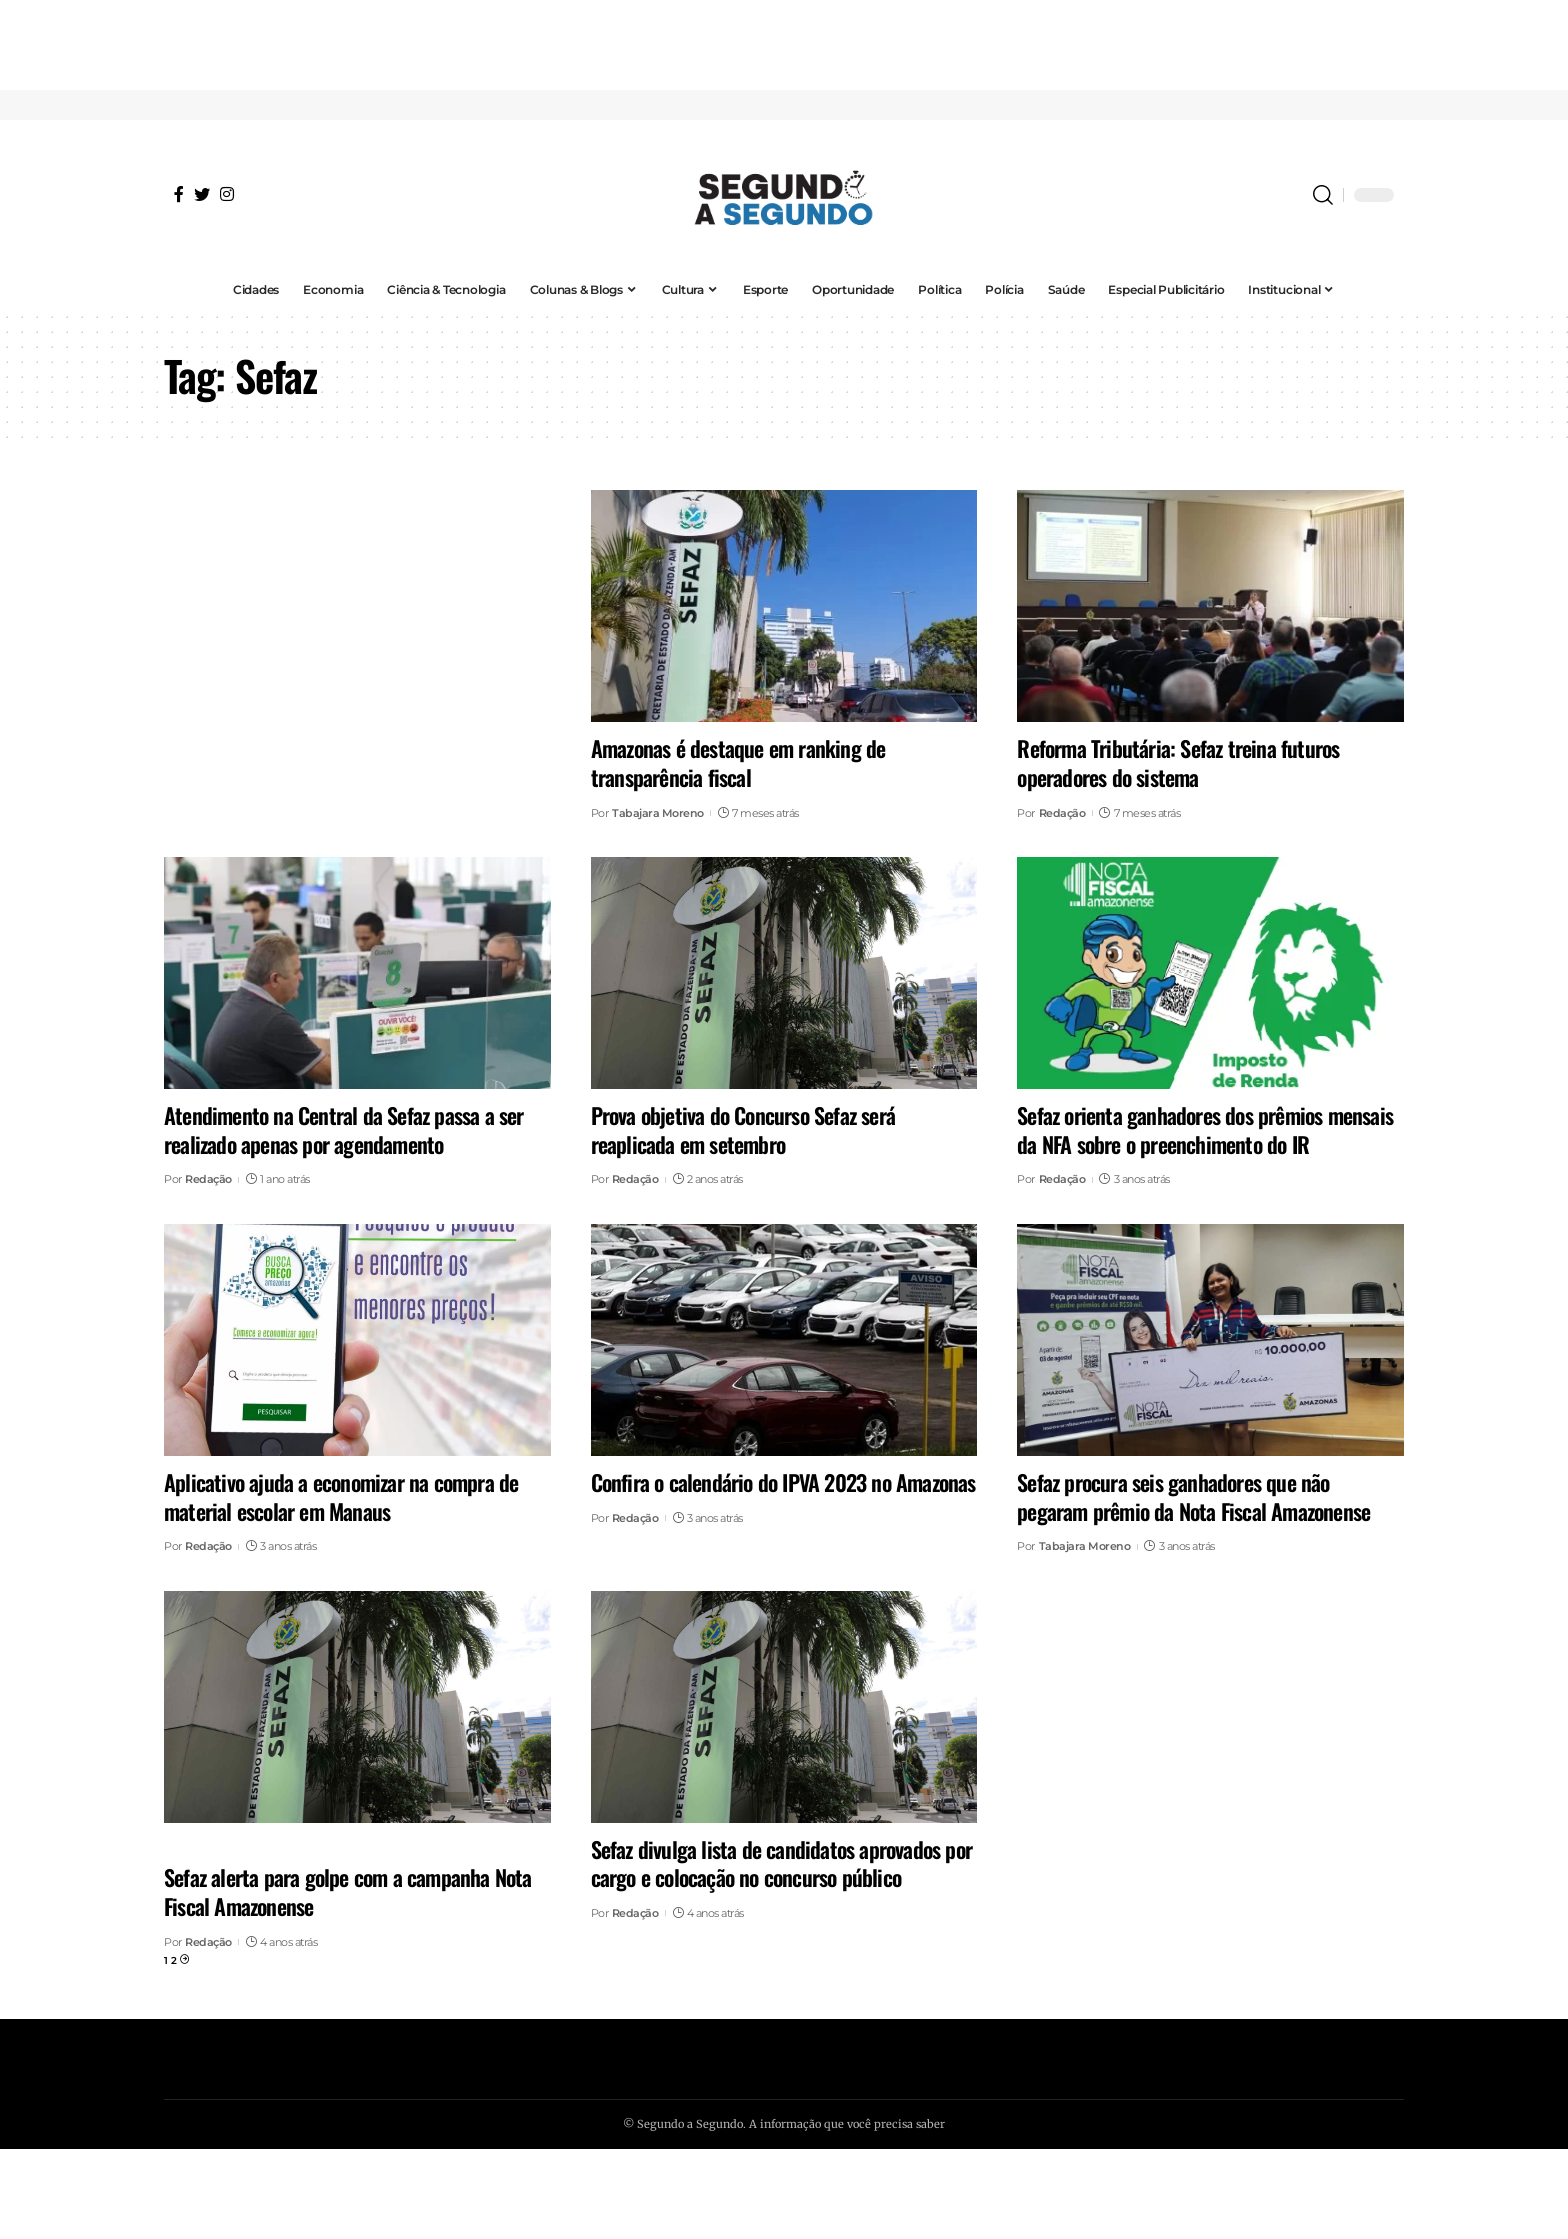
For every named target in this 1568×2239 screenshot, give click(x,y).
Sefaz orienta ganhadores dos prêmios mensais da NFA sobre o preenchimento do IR (1205, 1129)
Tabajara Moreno (658, 813)
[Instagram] (227, 194)
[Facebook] (179, 194)
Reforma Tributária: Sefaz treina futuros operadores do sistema (1178, 762)
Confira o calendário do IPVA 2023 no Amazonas (783, 1482)
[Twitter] (202, 194)
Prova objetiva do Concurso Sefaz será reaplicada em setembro (743, 1129)
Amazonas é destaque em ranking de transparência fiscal (738, 762)
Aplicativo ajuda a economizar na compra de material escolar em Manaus (341, 1496)
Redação (1062, 813)
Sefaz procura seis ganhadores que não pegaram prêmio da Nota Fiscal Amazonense (1193, 1496)
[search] (1323, 195)
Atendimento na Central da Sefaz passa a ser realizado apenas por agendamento (344, 1129)
